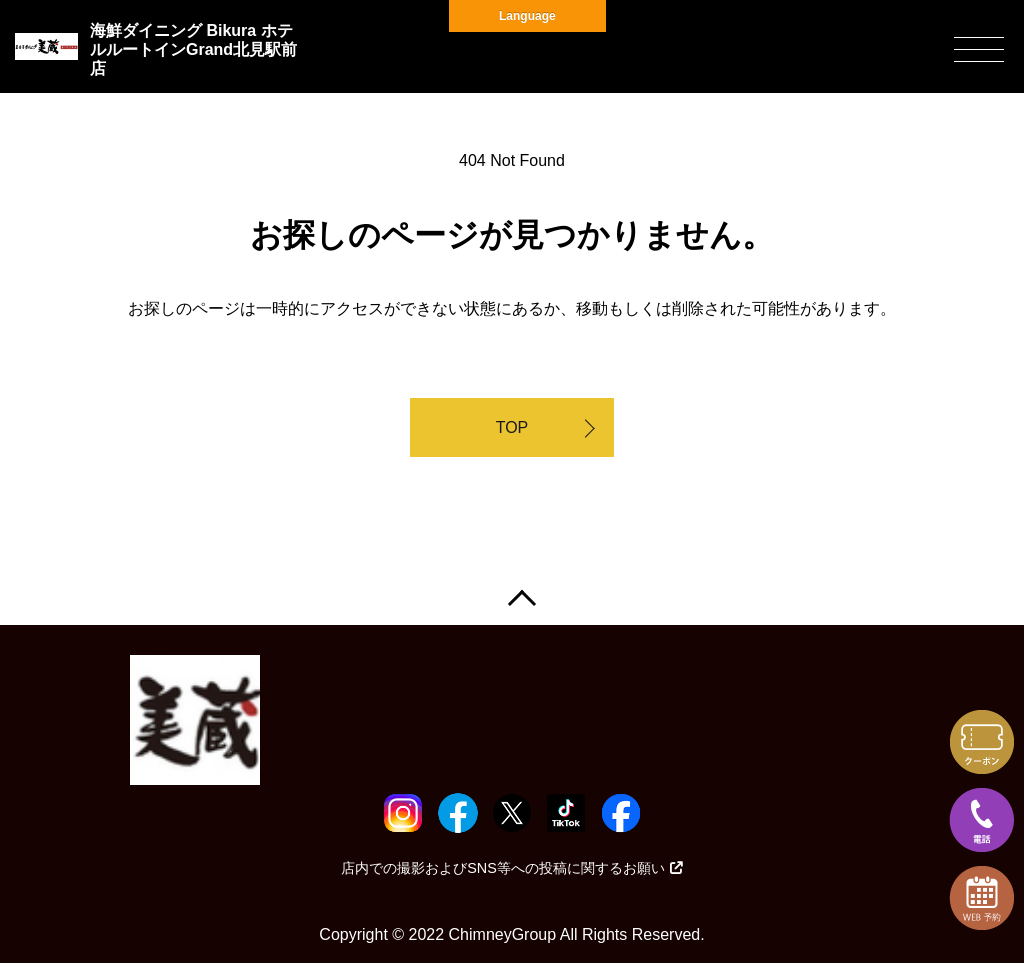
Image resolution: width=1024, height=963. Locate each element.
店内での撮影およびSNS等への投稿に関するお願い (512, 868)
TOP (512, 427)
